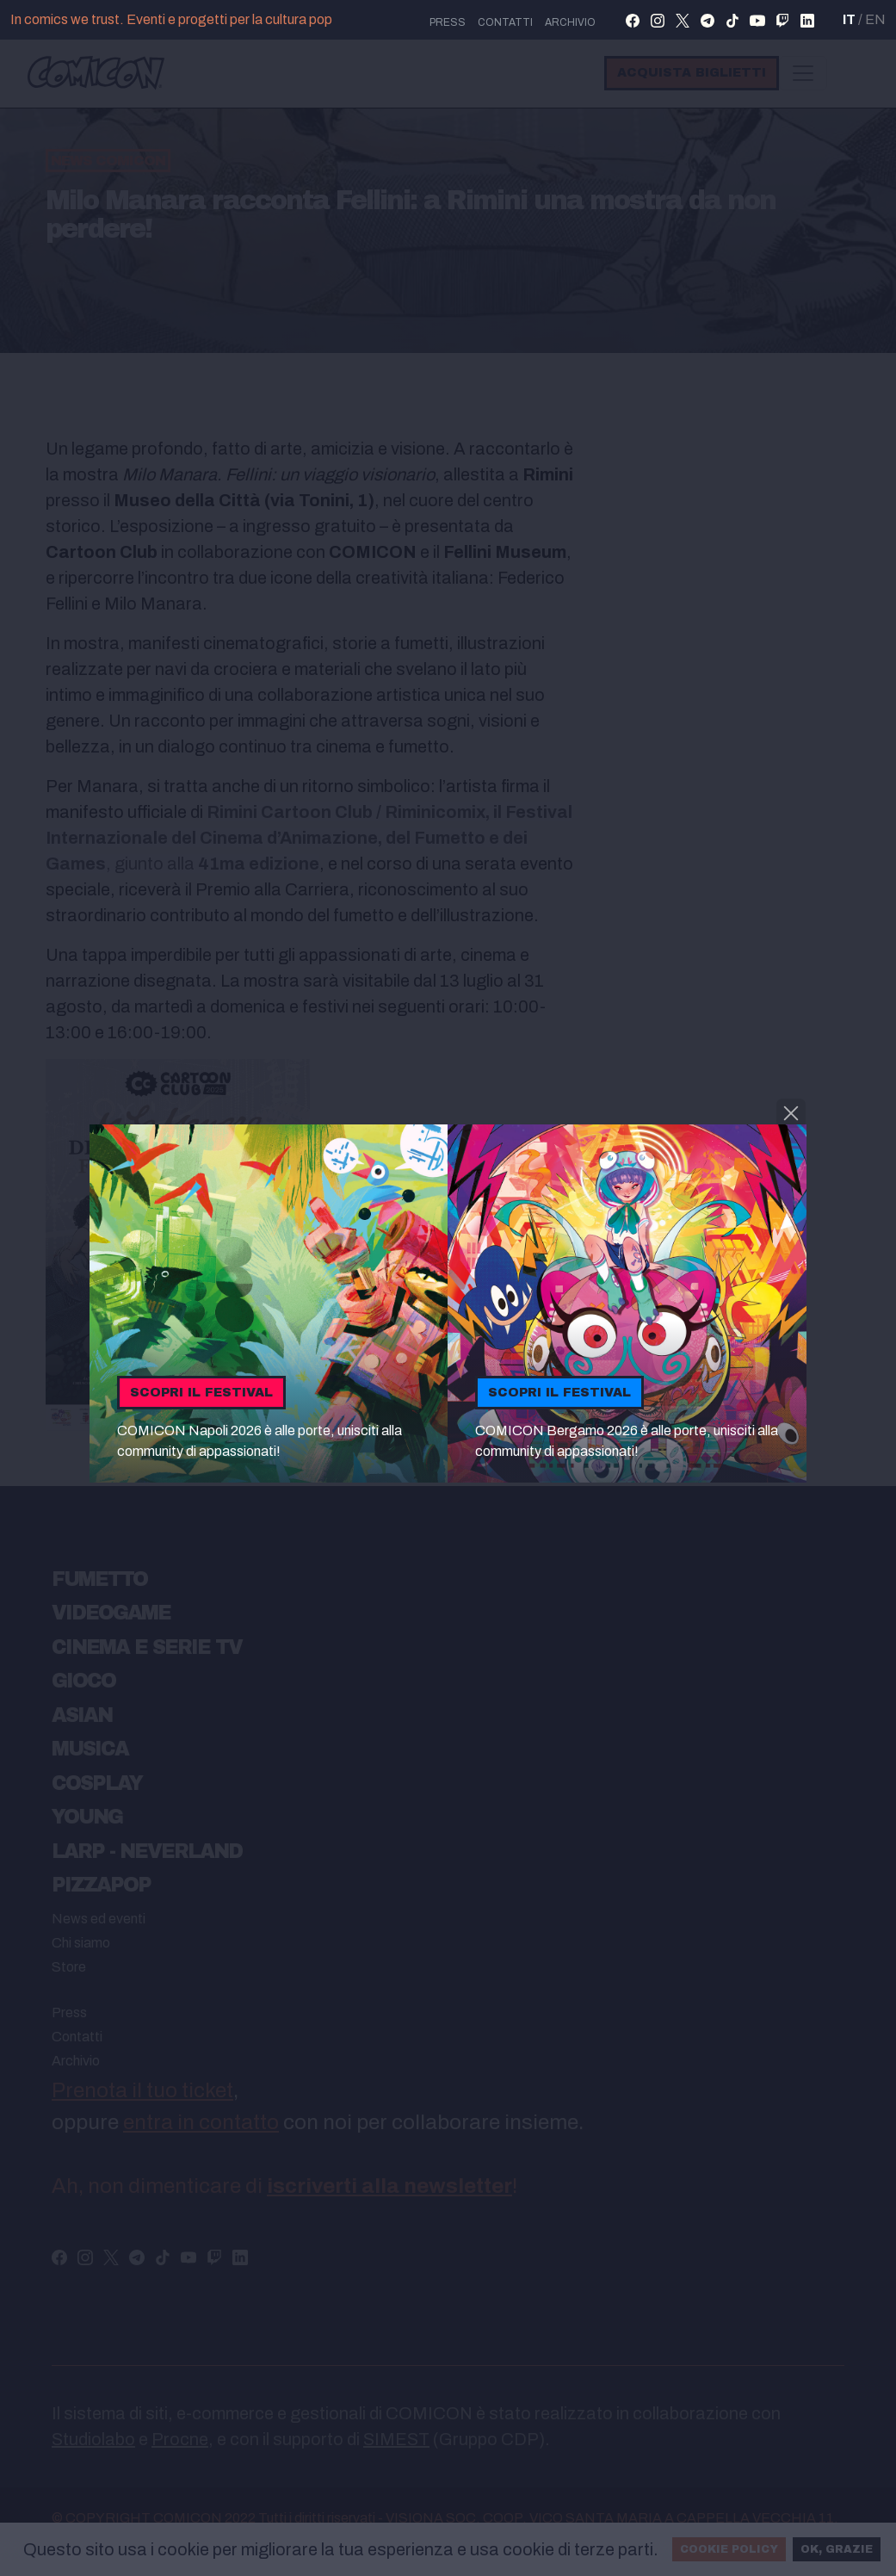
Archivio (570, 22)
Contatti (505, 22)
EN (875, 19)
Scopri (201, 1392)
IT (849, 19)
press (447, 22)
